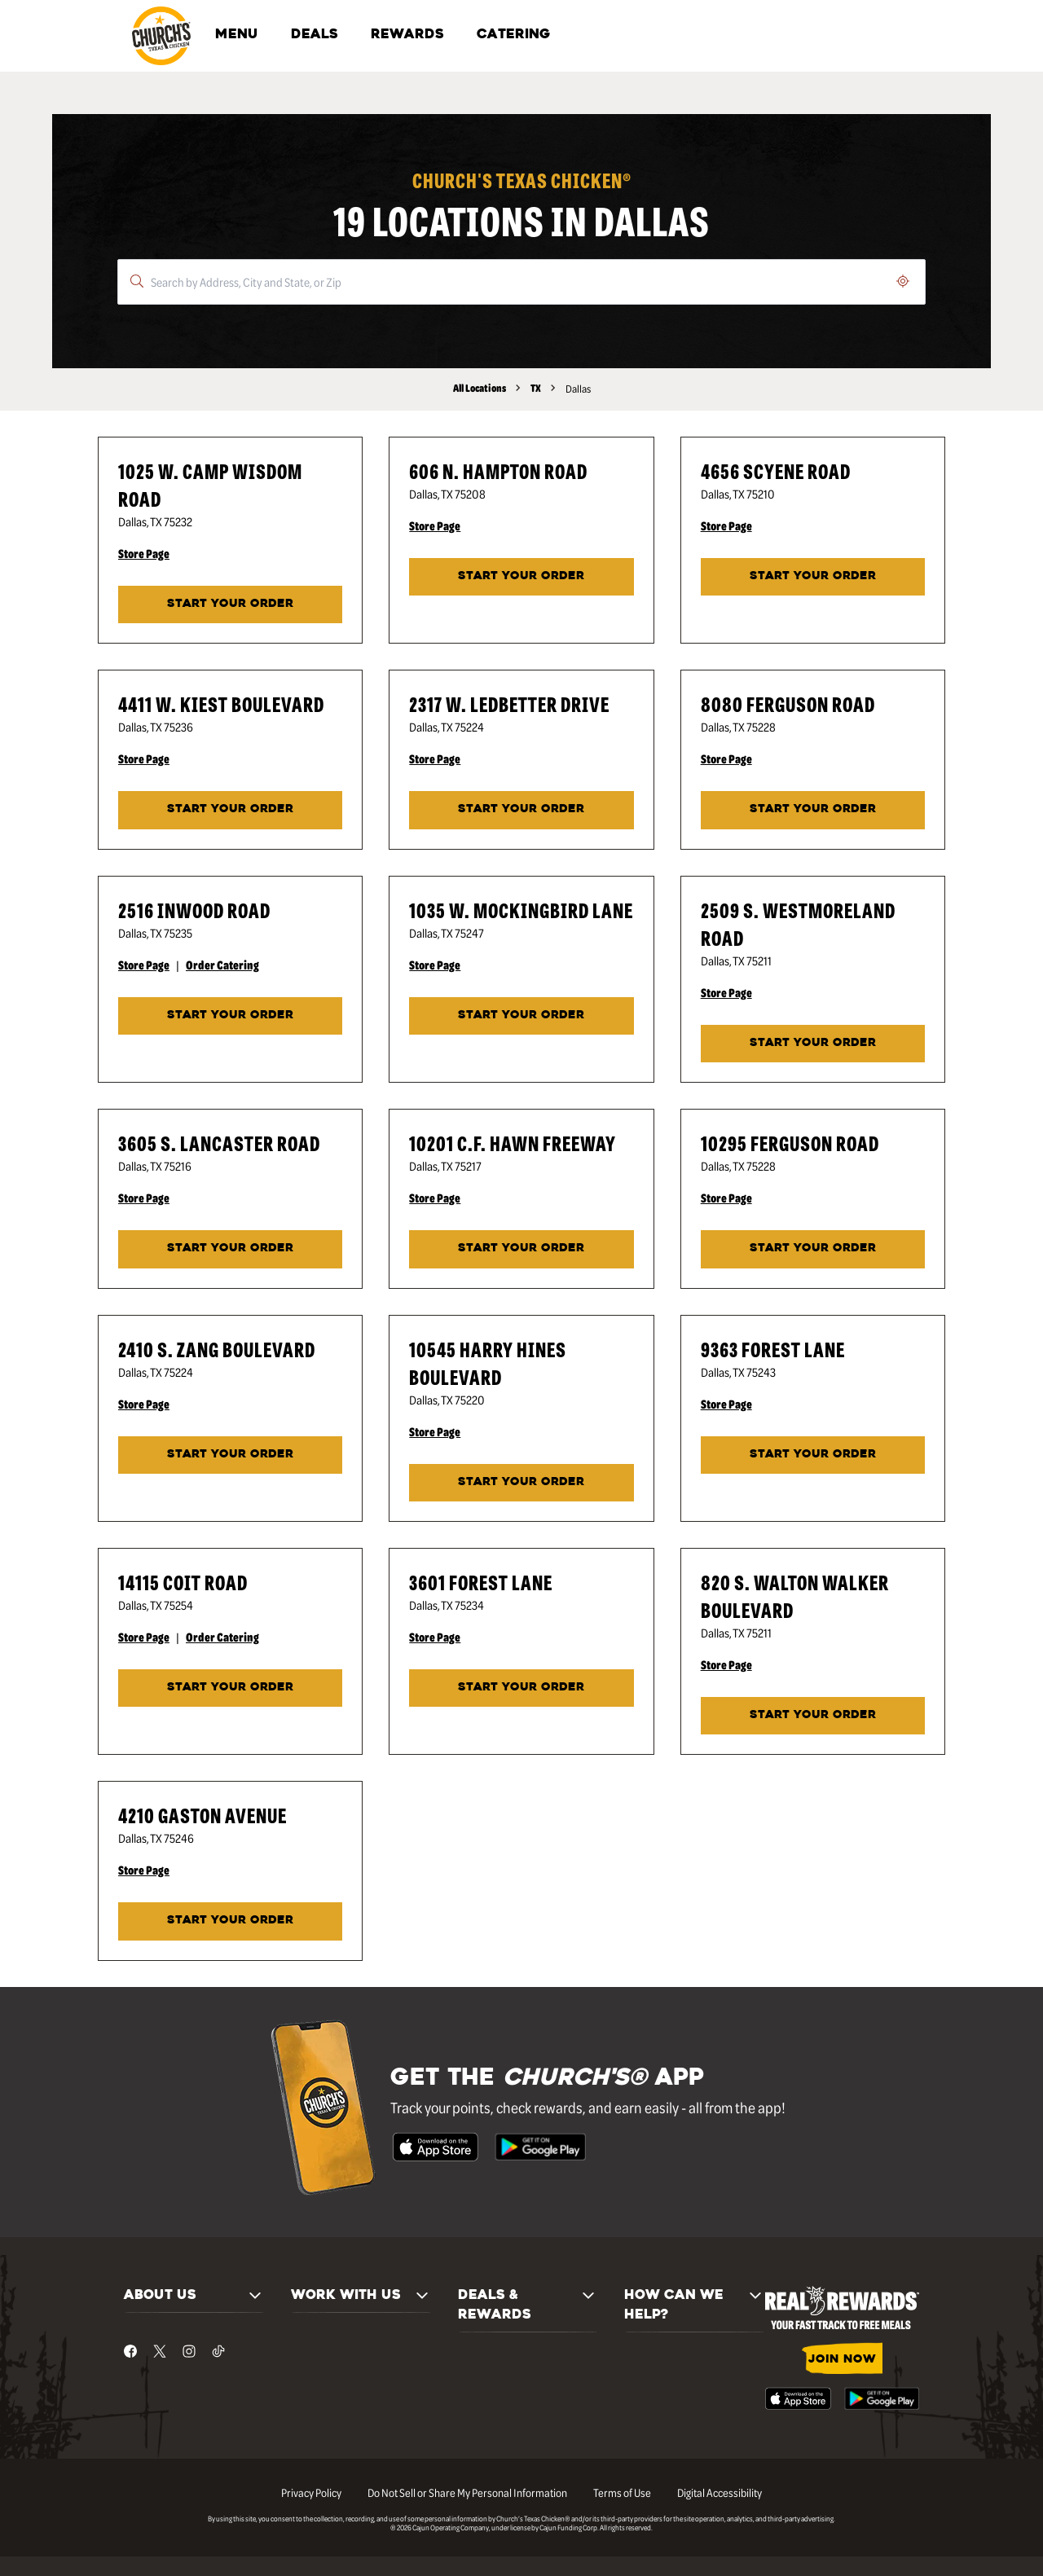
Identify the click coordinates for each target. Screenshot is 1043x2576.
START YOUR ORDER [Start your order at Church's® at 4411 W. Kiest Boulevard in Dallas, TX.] (230, 809)
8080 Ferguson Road (788, 703)
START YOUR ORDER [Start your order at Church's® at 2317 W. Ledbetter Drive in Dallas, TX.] (521, 809)
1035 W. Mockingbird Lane (521, 909)
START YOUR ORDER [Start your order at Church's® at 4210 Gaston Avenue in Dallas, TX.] (230, 1920)
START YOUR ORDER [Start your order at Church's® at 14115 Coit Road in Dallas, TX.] (230, 1687)
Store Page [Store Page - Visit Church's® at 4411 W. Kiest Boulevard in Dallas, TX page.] (143, 758)
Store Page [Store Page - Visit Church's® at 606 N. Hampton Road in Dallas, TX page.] (434, 525)
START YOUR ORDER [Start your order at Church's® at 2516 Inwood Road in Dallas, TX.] (230, 1015)
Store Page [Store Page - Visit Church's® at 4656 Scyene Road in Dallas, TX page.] (726, 525)
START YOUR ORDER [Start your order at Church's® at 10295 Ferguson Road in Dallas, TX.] (813, 1248)
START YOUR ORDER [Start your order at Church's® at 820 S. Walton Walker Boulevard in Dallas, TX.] (813, 1715)
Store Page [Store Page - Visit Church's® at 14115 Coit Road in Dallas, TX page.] (143, 1637)
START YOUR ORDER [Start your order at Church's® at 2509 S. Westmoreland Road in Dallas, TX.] (813, 1043)
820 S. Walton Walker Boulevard (795, 1595)
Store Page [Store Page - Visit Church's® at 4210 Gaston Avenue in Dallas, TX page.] (143, 1870)
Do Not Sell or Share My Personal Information (467, 2492)
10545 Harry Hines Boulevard (487, 1362)
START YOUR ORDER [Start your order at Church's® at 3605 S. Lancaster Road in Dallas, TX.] (230, 1248)
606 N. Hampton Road (498, 470)
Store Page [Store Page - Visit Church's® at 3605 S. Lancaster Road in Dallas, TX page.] (143, 1197)
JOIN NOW (842, 2360)
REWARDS (407, 35)
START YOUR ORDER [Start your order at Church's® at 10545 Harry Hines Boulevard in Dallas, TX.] (521, 1482)
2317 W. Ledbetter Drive (509, 703)
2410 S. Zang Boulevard (216, 1348)
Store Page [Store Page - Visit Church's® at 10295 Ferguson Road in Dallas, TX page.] (726, 1197)
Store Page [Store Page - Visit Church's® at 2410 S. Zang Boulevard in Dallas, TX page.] (143, 1404)
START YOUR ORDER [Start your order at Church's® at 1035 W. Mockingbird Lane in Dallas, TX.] (521, 1015)
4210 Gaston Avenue (202, 1814)
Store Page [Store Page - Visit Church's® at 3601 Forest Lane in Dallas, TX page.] (434, 1637)
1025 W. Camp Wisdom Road (210, 484)
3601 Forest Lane (480, 1581)
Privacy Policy (311, 2492)
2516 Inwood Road (194, 909)
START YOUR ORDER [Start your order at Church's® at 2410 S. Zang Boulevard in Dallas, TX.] (230, 1454)
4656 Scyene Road (776, 470)
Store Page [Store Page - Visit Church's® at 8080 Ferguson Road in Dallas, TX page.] (726, 758)
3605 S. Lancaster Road (219, 1142)
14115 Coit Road (183, 1581)
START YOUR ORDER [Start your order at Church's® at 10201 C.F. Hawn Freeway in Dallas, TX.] (521, 1248)
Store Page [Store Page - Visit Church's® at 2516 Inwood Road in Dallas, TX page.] (143, 964)
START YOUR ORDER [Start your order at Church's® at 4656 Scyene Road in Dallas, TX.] (813, 576)
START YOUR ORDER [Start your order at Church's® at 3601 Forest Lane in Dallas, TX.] (521, 1687)
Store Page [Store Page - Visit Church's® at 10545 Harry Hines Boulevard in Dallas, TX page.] (434, 1431)
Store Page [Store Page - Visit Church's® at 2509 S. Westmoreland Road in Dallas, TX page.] (726, 992)
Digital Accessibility (719, 2492)
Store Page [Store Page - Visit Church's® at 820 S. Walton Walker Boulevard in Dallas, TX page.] (726, 1664)
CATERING (513, 35)
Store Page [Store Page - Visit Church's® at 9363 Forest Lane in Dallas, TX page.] (726, 1404)
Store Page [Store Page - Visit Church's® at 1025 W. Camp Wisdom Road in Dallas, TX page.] (143, 553)
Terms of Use (622, 2492)
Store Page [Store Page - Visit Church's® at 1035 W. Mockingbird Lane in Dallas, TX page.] (434, 964)
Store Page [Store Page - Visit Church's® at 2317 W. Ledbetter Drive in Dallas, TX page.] (434, 758)
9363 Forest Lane (773, 1348)
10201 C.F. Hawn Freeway (512, 1142)
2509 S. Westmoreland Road (798, 923)
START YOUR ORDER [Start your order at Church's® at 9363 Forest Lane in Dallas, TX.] (813, 1454)
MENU (236, 35)
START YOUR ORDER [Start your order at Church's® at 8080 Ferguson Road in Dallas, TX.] (813, 809)
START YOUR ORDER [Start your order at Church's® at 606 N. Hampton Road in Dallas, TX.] (521, 576)
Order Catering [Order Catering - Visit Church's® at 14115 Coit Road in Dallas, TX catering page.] (222, 1637)
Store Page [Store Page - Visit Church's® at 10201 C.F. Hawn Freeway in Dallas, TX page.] (434, 1197)
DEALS (314, 35)
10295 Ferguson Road (790, 1142)
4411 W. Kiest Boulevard (221, 703)
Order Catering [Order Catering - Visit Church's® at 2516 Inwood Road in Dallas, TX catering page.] (222, 964)
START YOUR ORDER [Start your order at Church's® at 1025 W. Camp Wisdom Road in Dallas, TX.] (230, 604)
